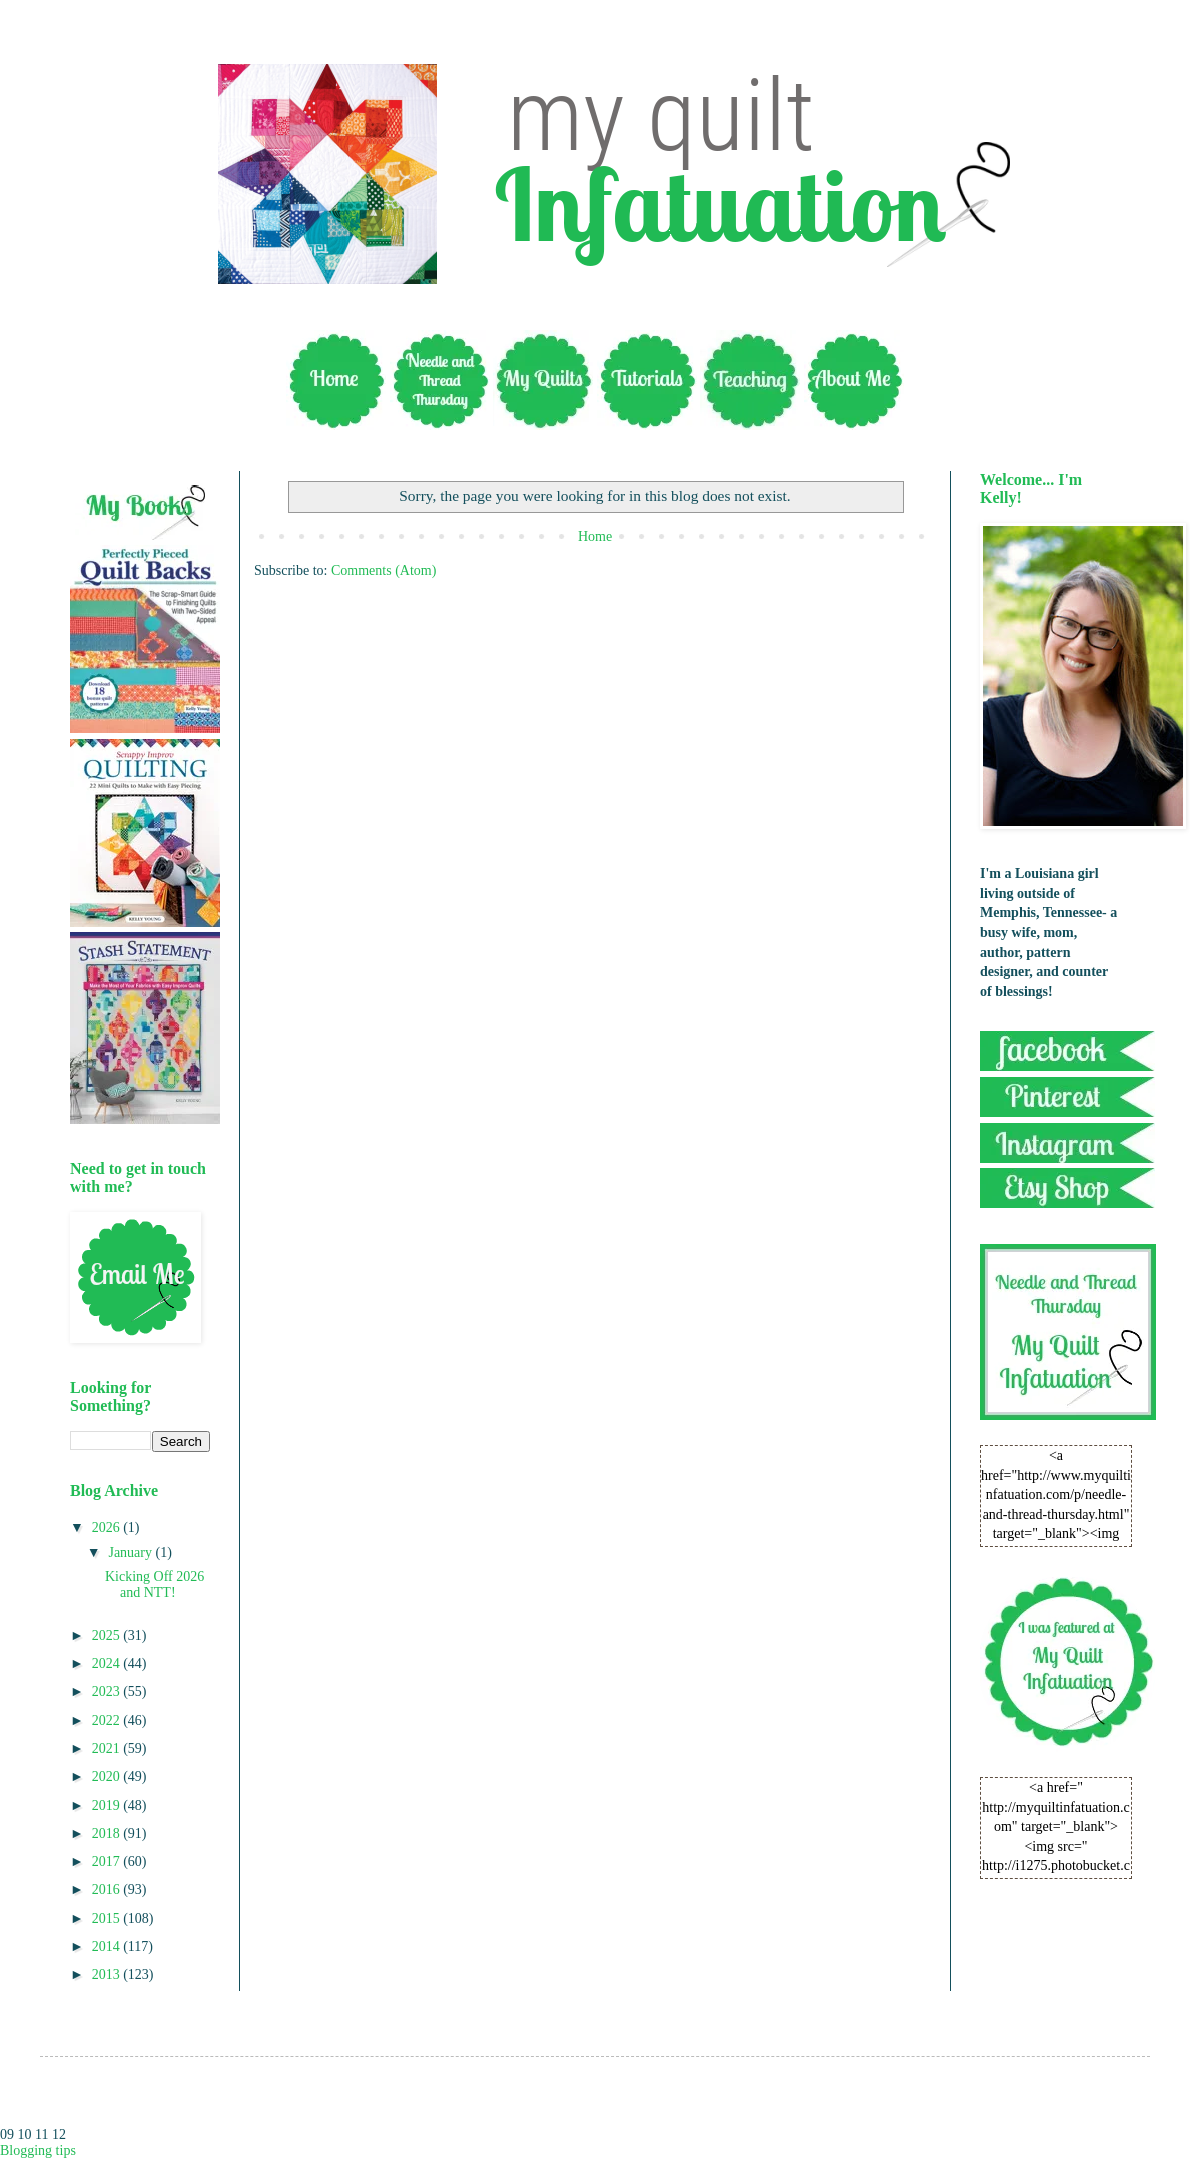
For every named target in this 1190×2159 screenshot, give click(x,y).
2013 (108, 1974)
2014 (108, 1946)
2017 (108, 1861)
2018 (108, 1833)
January (131, 1552)
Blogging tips (38, 2150)
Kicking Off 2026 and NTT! (154, 1585)
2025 (108, 1635)
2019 (108, 1805)
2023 (108, 1691)
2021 (108, 1748)
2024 (108, 1663)
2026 (108, 1527)
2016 (108, 1889)
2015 (108, 1918)
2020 (108, 1776)
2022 (108, 1720)
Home (595, 536)
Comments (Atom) (383, 570)
